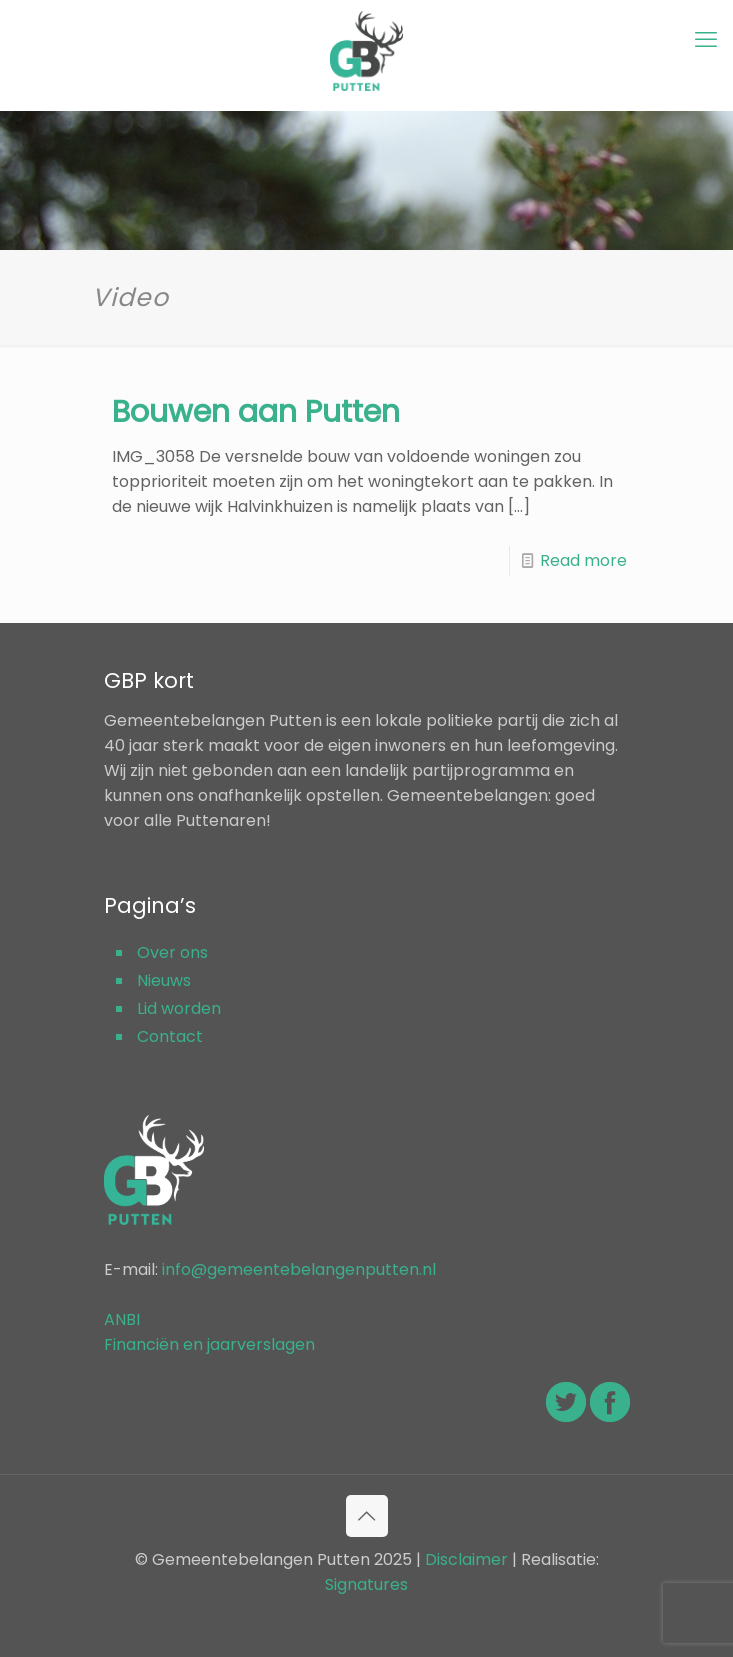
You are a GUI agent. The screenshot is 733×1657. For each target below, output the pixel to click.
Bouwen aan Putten (256, 412)
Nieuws (164, 980)
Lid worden (179, 1008)
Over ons (172, 952)
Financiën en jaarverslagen (209, 1344)
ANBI (122, 1319)
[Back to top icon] (367, 1516)
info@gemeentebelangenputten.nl (299, 1269)
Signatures (366, 1584)
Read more (583, 560)
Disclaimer (466, 1559)
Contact (170, 1036)
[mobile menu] (706, 40)
